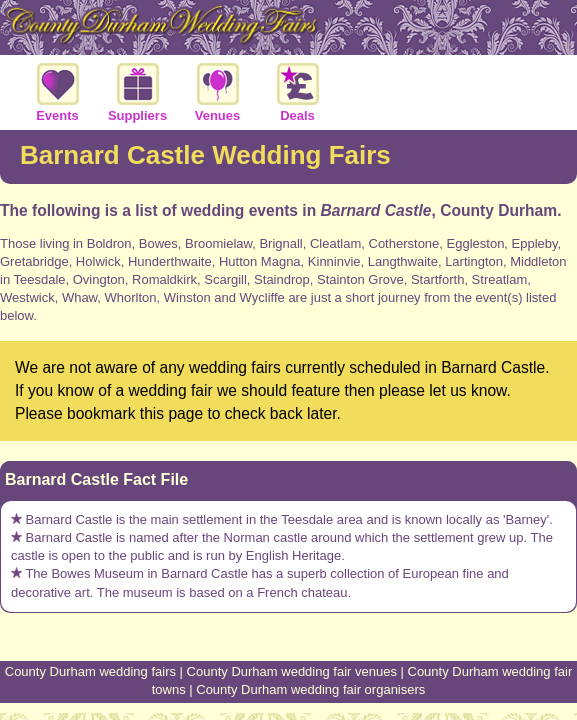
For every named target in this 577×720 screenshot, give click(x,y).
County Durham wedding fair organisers (310, 689)
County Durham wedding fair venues (292, 671)
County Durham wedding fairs (90, 671)
